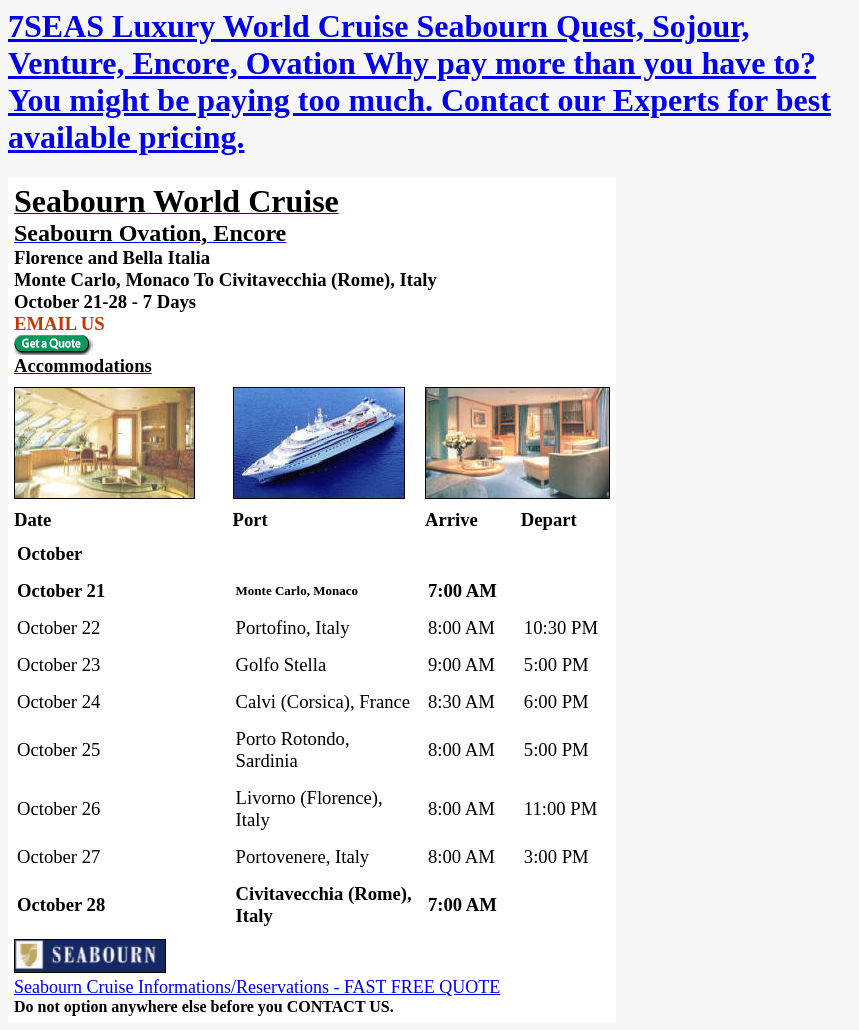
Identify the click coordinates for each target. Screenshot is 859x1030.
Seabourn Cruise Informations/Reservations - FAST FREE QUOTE (257, 987)
